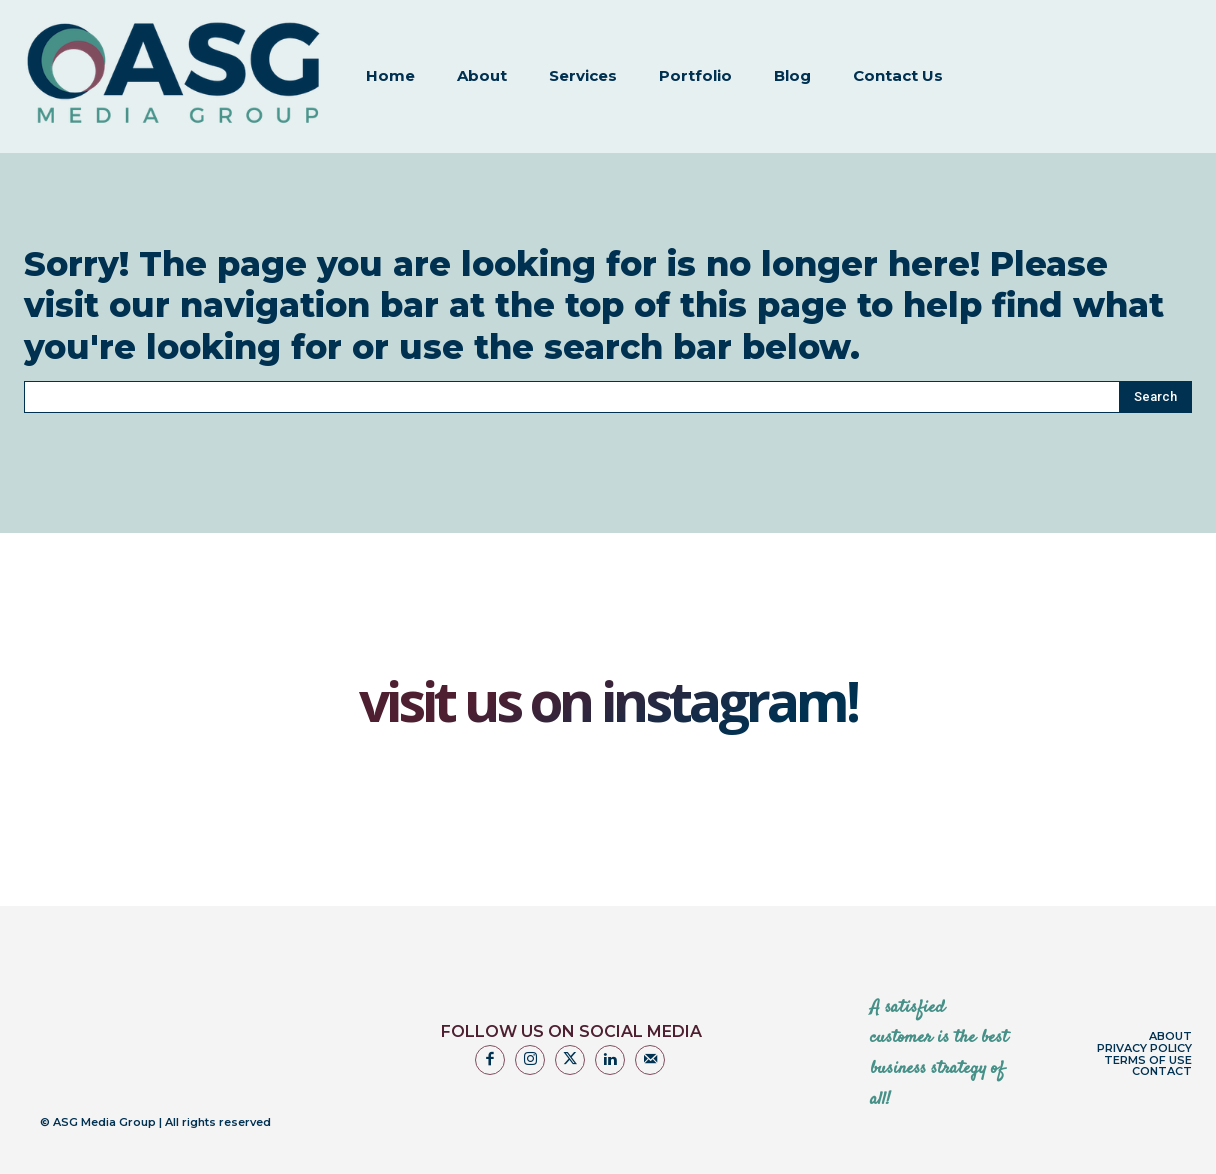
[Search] (1155, 369)
